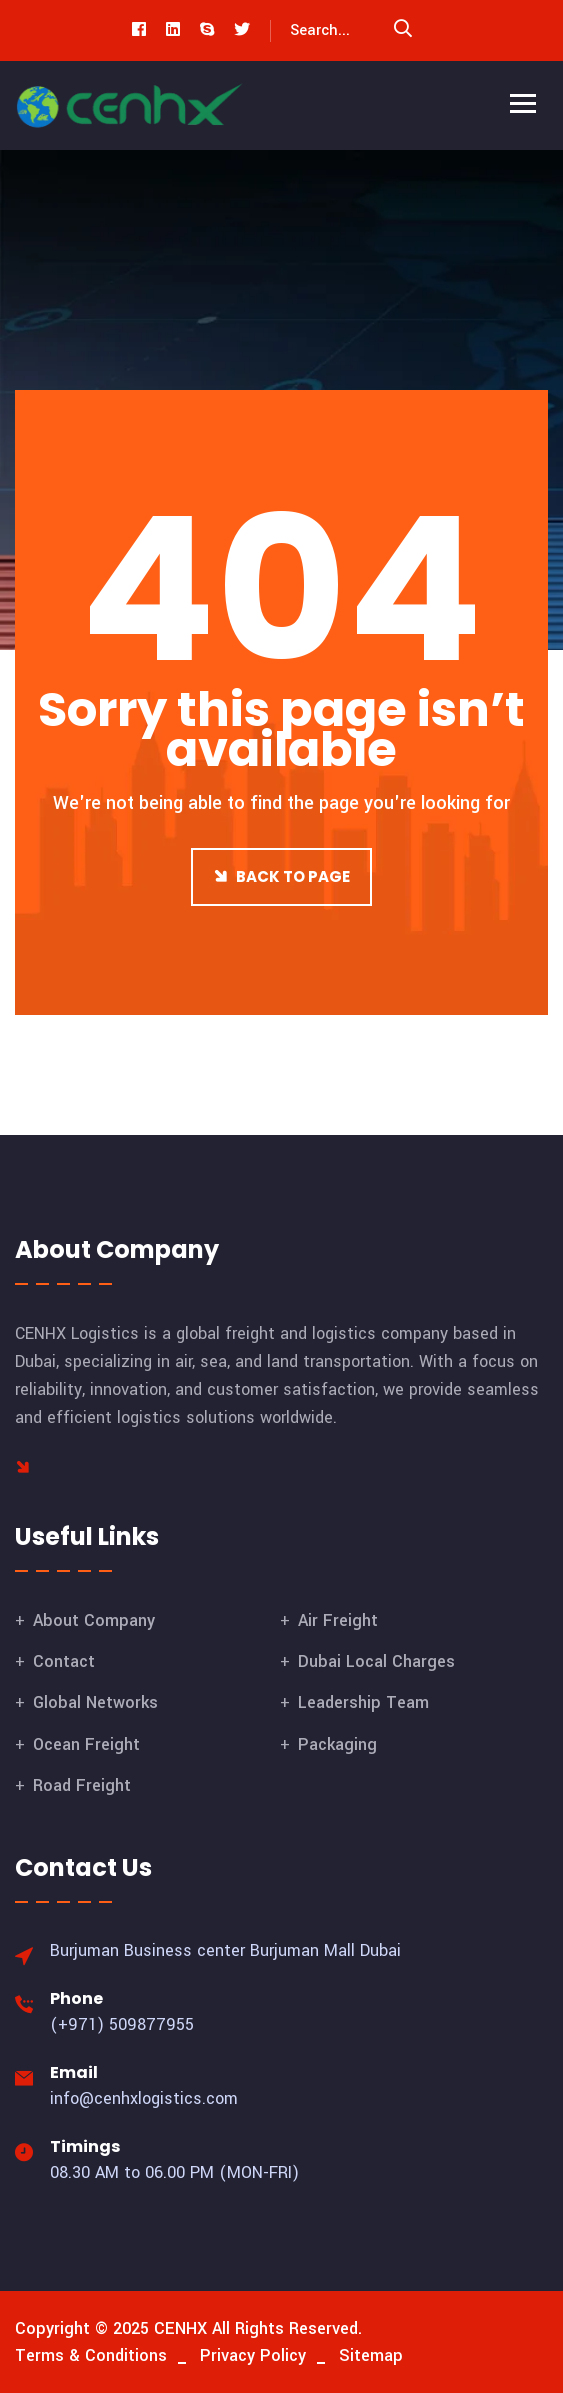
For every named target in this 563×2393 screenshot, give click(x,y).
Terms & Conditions (91, 2355)
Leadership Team (363, 1702)
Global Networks (95, 1702)
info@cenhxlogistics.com (144, 2098)
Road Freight (82, 1785)
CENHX (180, 2328)
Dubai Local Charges (376, 1661)
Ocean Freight (86, 1744)
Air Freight (338, 1620)
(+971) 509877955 (122, 2024)
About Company (94, 1620)
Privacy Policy (253, 2355)
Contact (64, 1661)
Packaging (337, 1744)
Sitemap (371, 2355)
